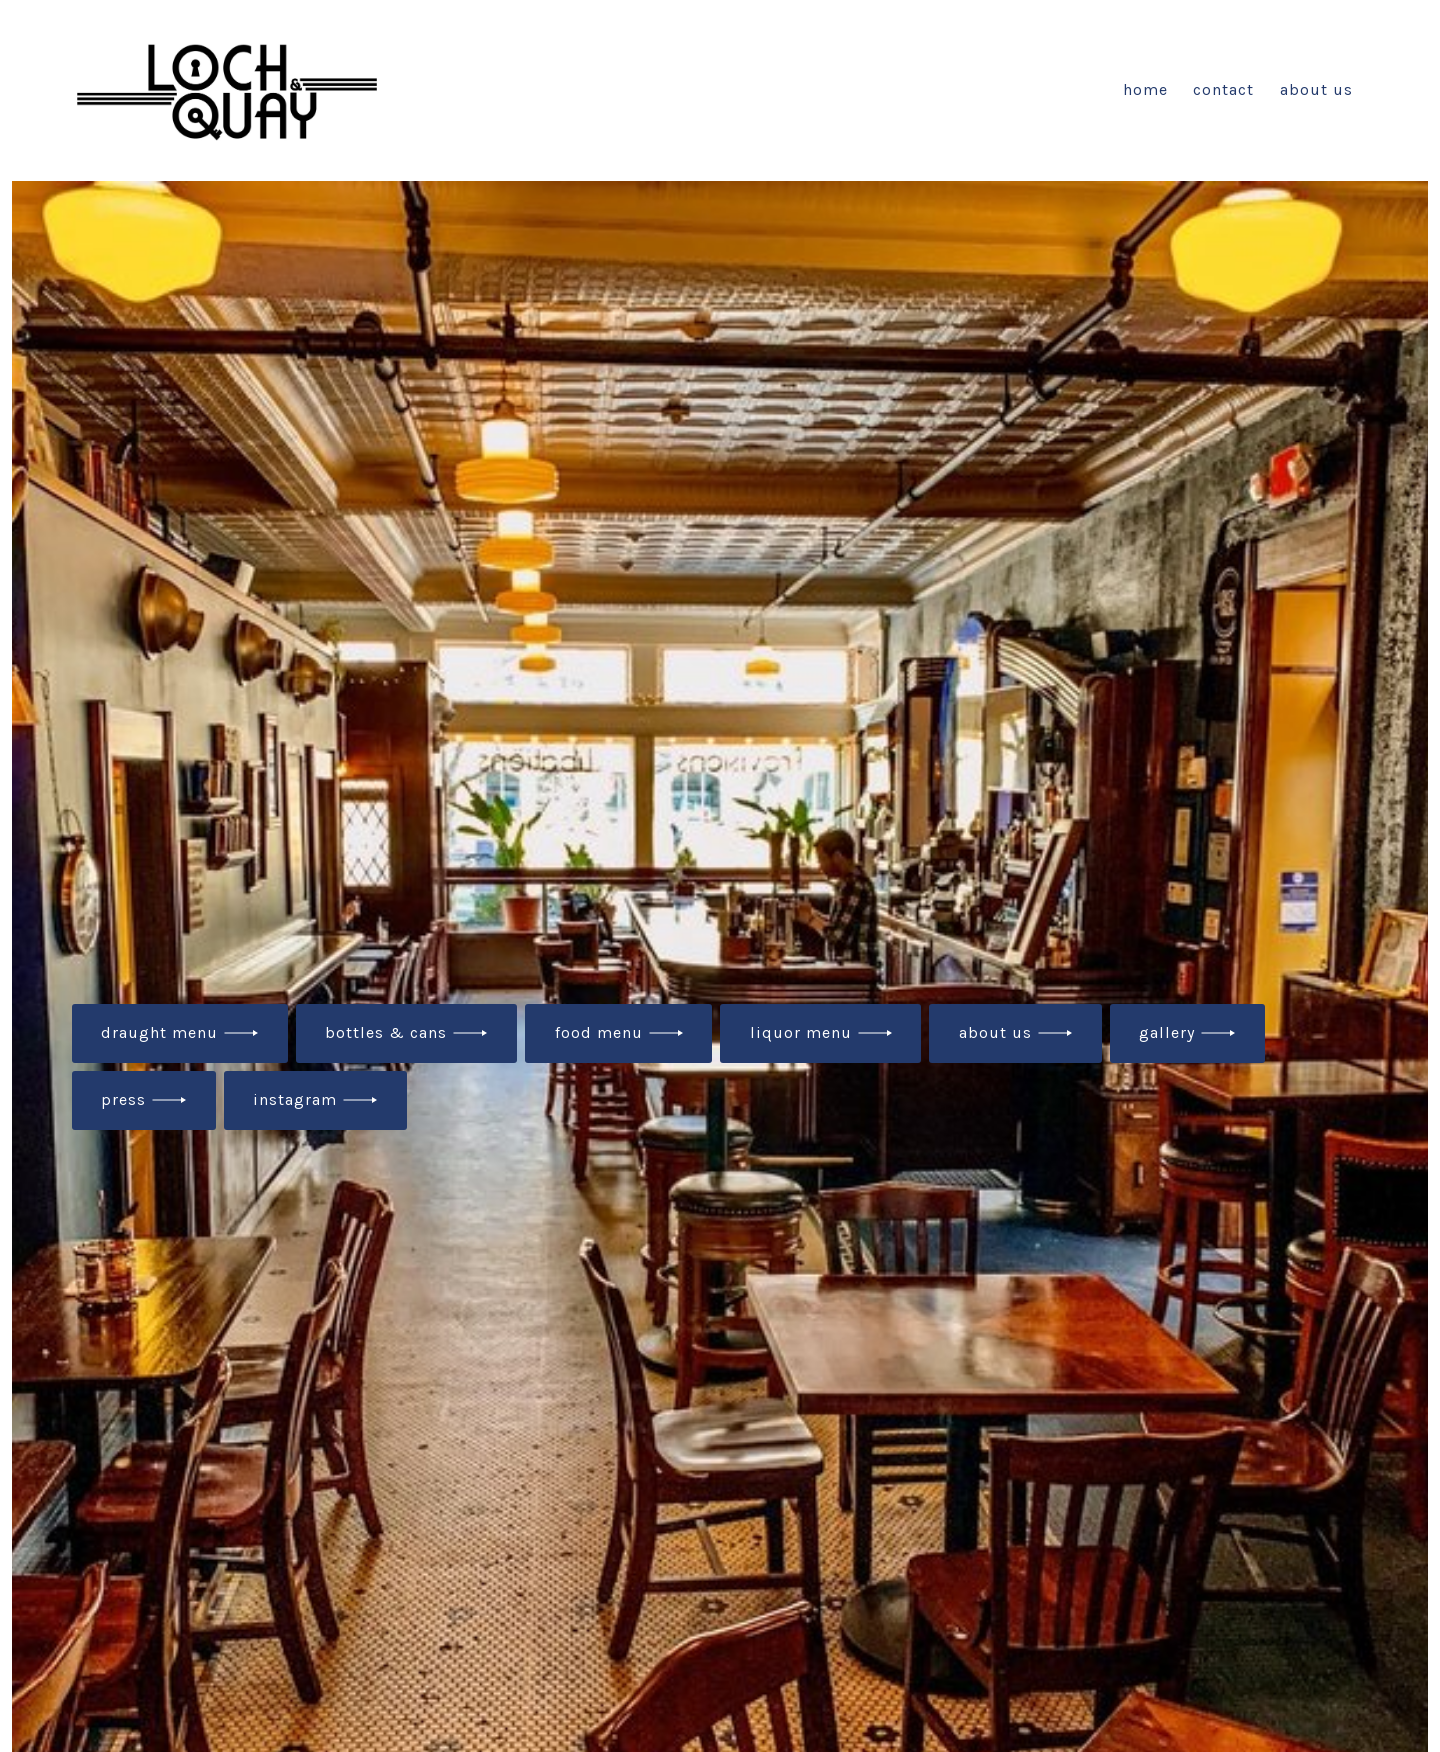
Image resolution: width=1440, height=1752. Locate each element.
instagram (295, 1099)
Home (1145, 89)
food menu (599, 1032)
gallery (1167, 1032)
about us (995, 1032)
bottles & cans (386, 1032)
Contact (1223, 89)
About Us (1316, 89)
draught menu (159, 1032)
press (123, 1099)
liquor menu (801, 1032)
